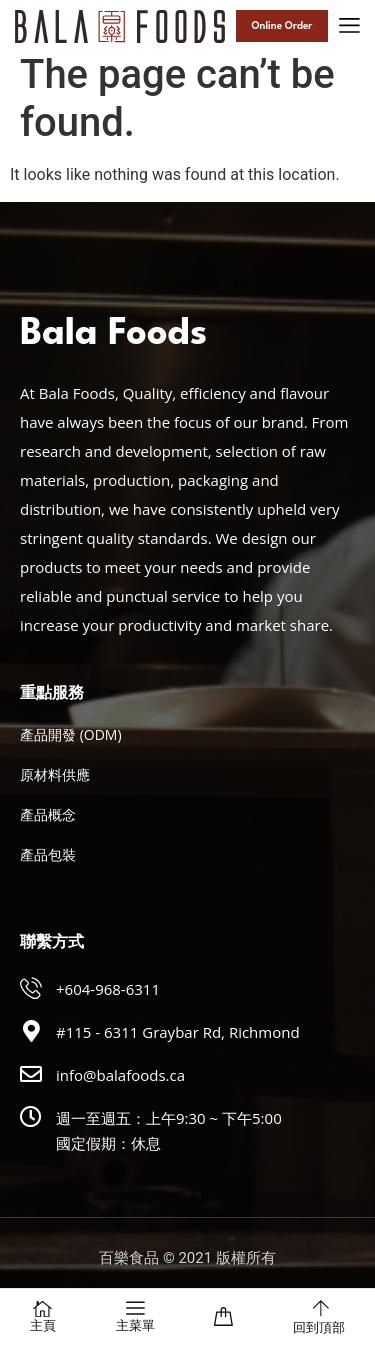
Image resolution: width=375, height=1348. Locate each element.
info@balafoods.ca (120, 1075)
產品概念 (48, 814)
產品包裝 (48, 854)
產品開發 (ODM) (71, 734)
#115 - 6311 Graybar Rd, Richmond (178, 1032)
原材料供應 (55, 774)
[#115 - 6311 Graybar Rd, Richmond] (31, 1031)
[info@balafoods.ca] (31, 1074)
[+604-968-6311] (31, 988)
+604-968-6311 (108, 989)
